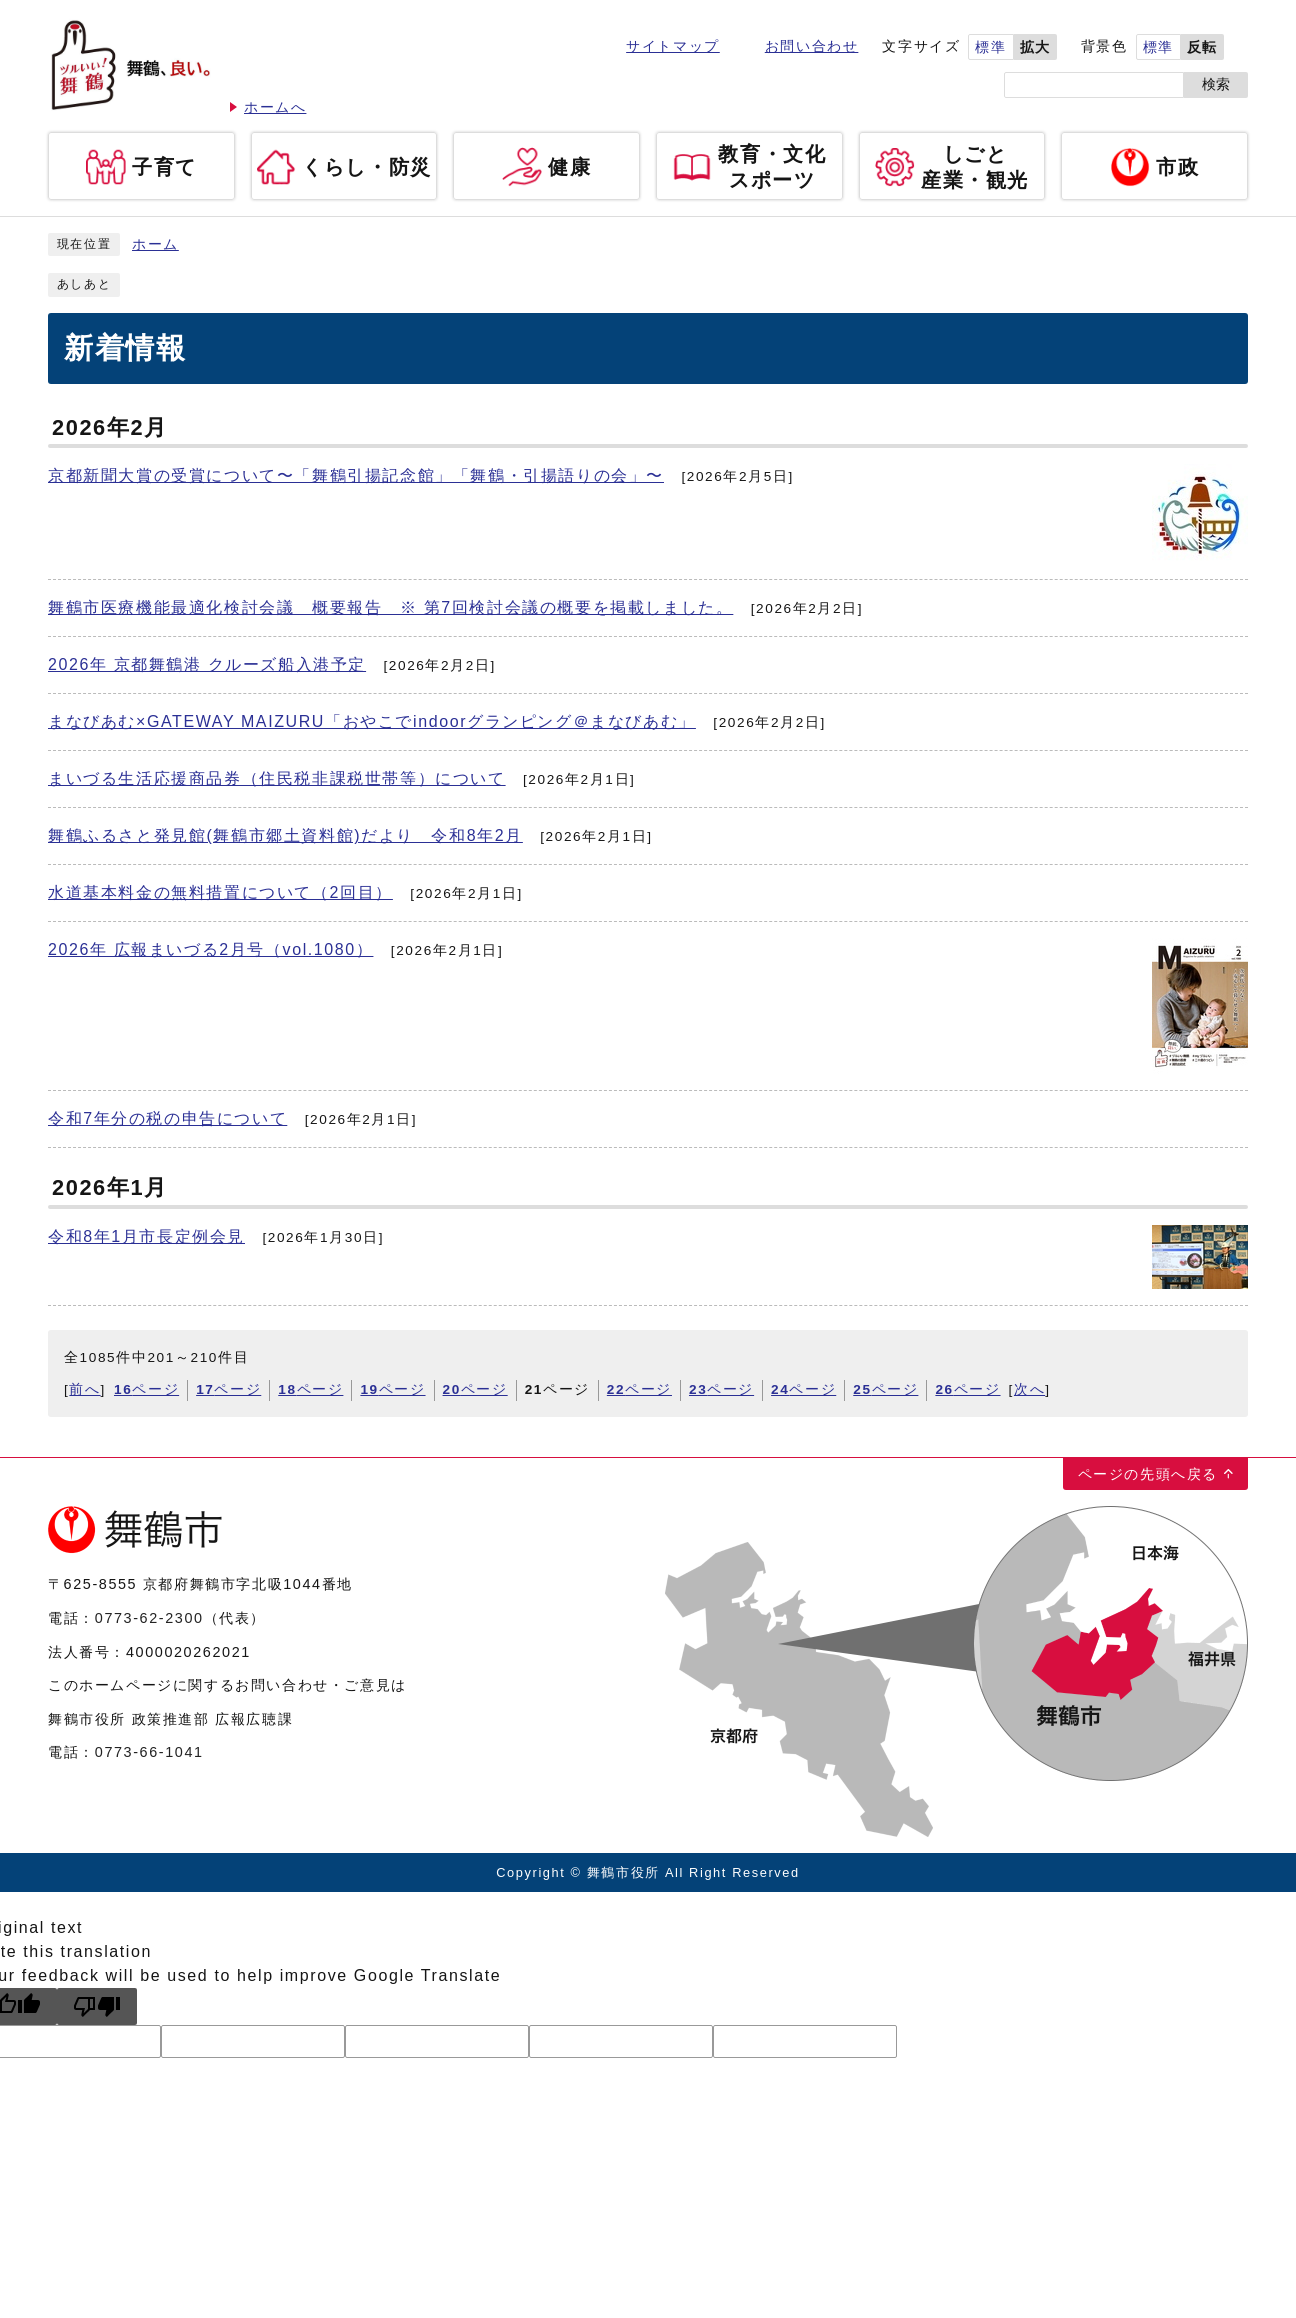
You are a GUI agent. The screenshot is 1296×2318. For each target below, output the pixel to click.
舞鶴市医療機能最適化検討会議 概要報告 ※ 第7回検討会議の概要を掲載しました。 (390, 607)
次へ (1029, 1389)
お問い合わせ (812, 46)
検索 (1216, 84)
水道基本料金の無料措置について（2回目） (220, 892)
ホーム (155, 244)
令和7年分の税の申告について (167, 1118)
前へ (84, 1389)
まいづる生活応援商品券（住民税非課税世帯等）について (277, 778)
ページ (146, 1389)
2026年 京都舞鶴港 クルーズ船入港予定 (207, 664)
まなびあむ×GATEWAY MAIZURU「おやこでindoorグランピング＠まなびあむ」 (372, 721)
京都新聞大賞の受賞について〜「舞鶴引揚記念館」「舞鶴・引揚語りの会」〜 (356, 475)
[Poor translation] (97, 2006)
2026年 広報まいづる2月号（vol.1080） (210, 949)
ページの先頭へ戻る (1148, 1474)
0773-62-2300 (149, 1618)
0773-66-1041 (149, 1752)
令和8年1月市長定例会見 (146, 1236)
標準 (990, 47)
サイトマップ (673, 46)
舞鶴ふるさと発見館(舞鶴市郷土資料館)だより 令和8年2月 (285, 835)
